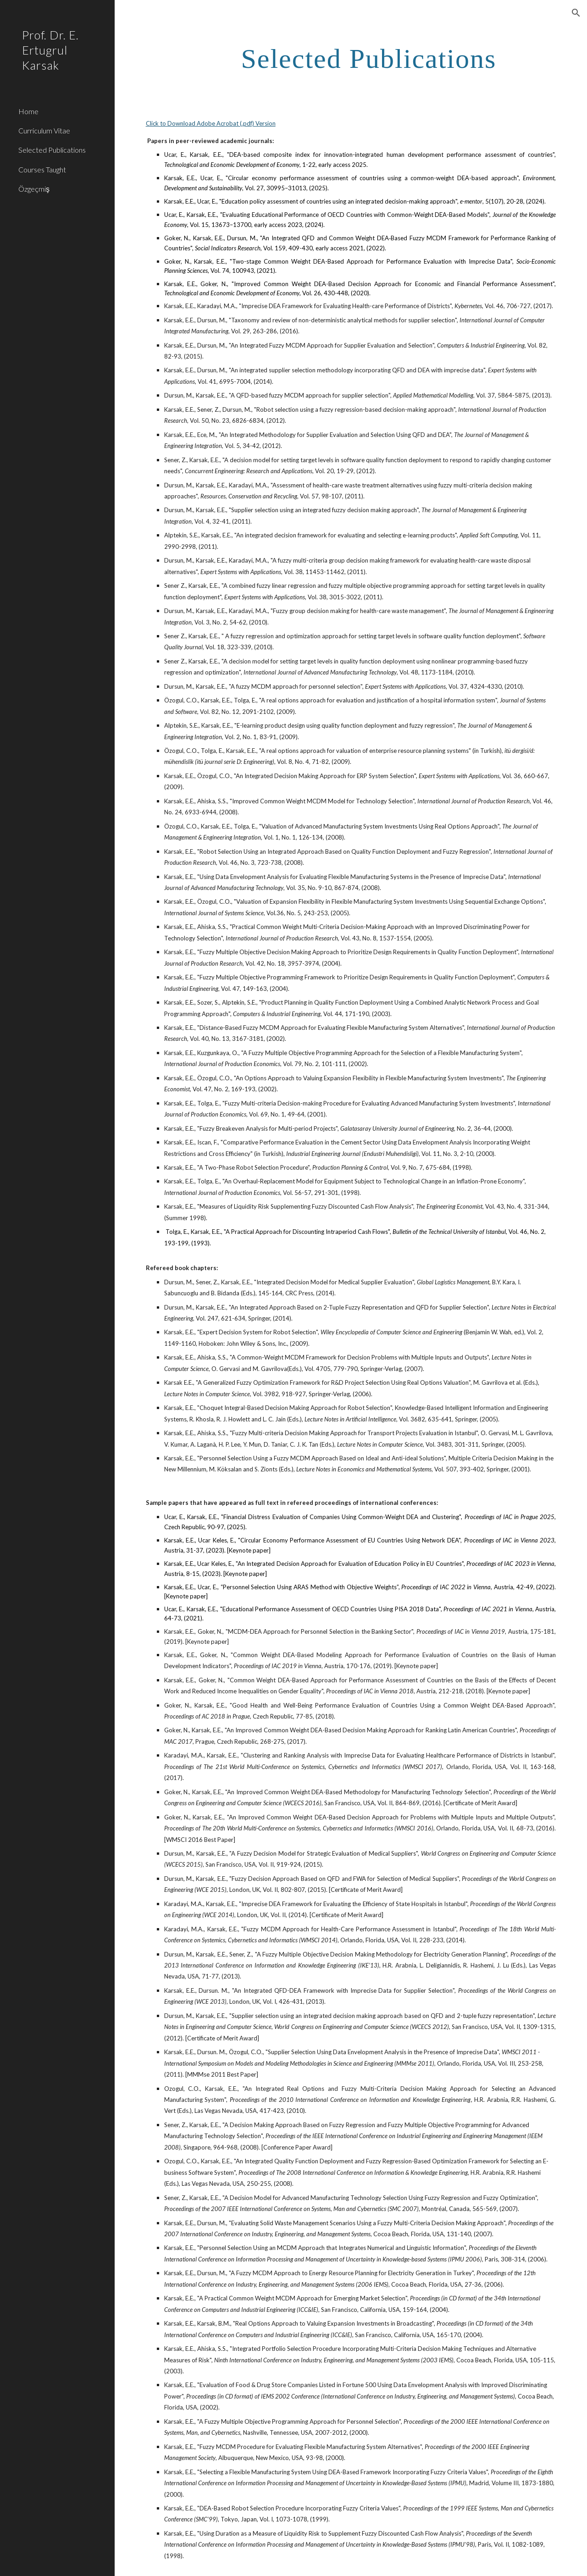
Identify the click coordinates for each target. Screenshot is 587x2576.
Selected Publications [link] (52, 149)
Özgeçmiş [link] (34, 188)
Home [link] (28, 111)
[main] (368, 58)
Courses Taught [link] (42, 169)
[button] (576, 13)
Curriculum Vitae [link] (44, 130)
